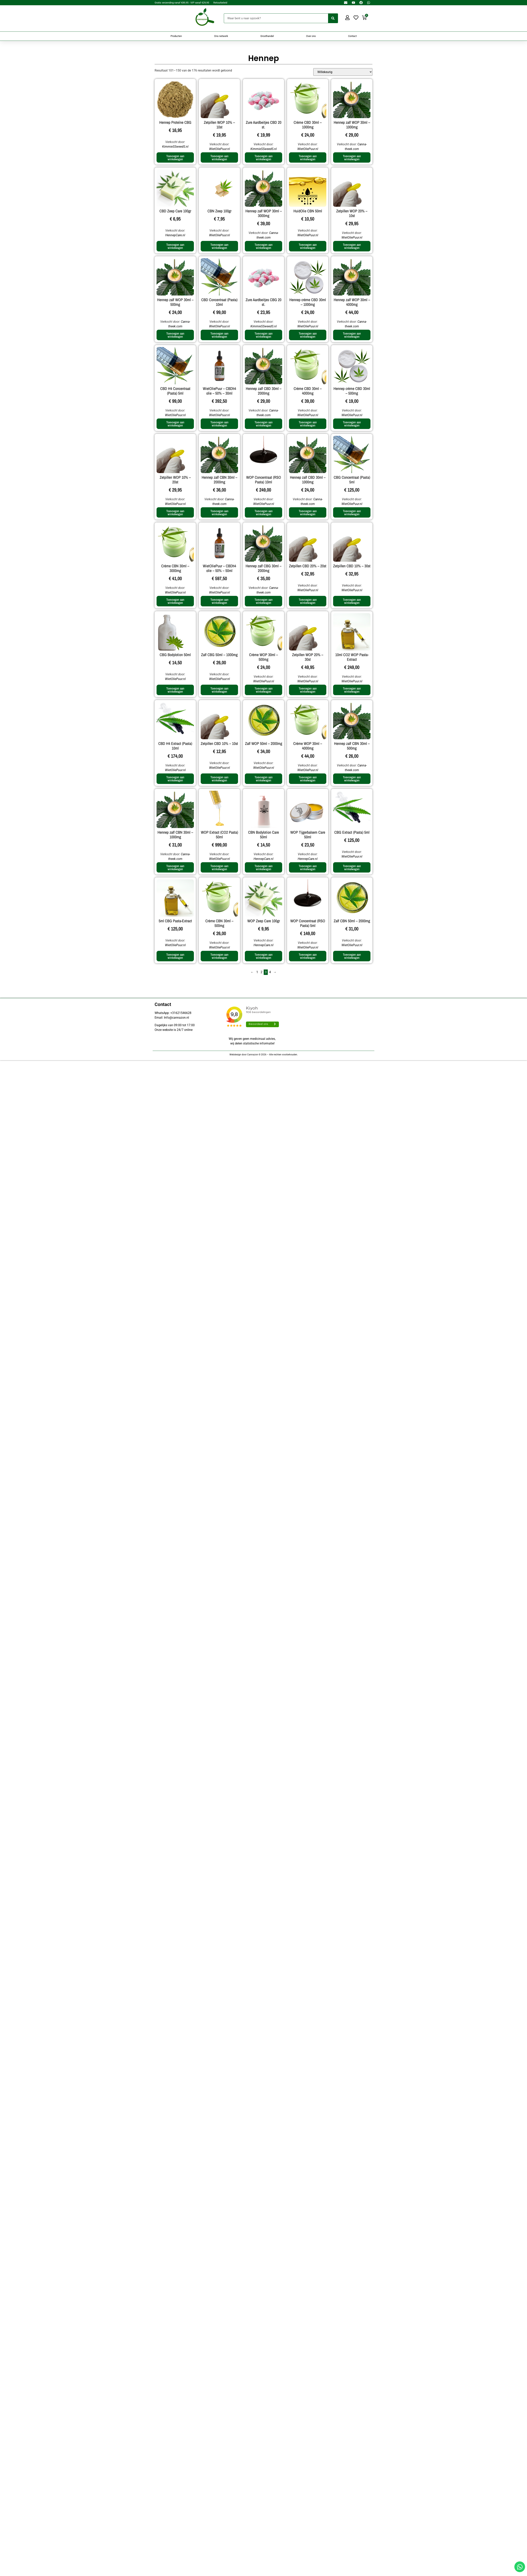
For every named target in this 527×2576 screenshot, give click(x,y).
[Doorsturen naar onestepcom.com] (263, 1288)
